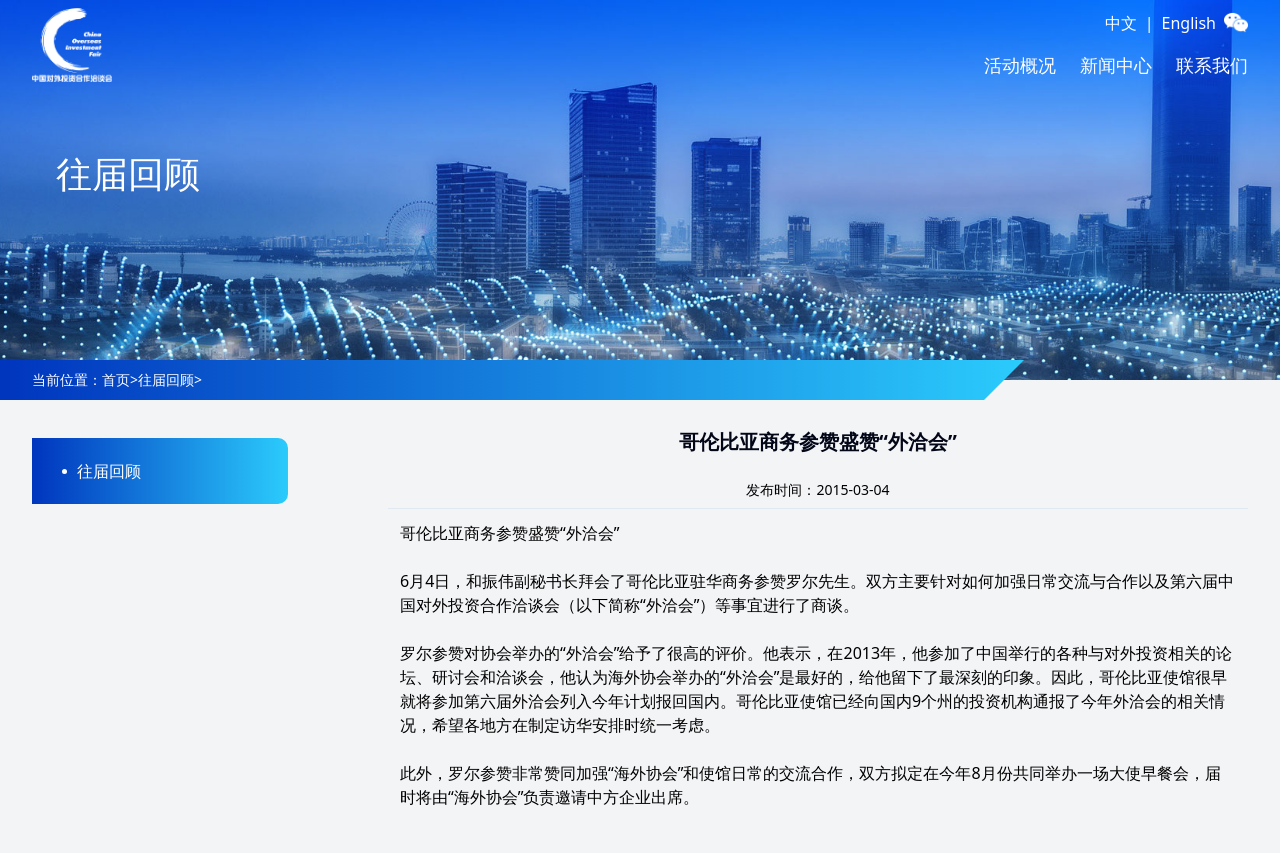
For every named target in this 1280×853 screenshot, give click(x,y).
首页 (116, 379)
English (1189, 23)
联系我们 (1212, 65)
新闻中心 (1116, 65)
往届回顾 (166, 379)
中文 (1121, 23)
